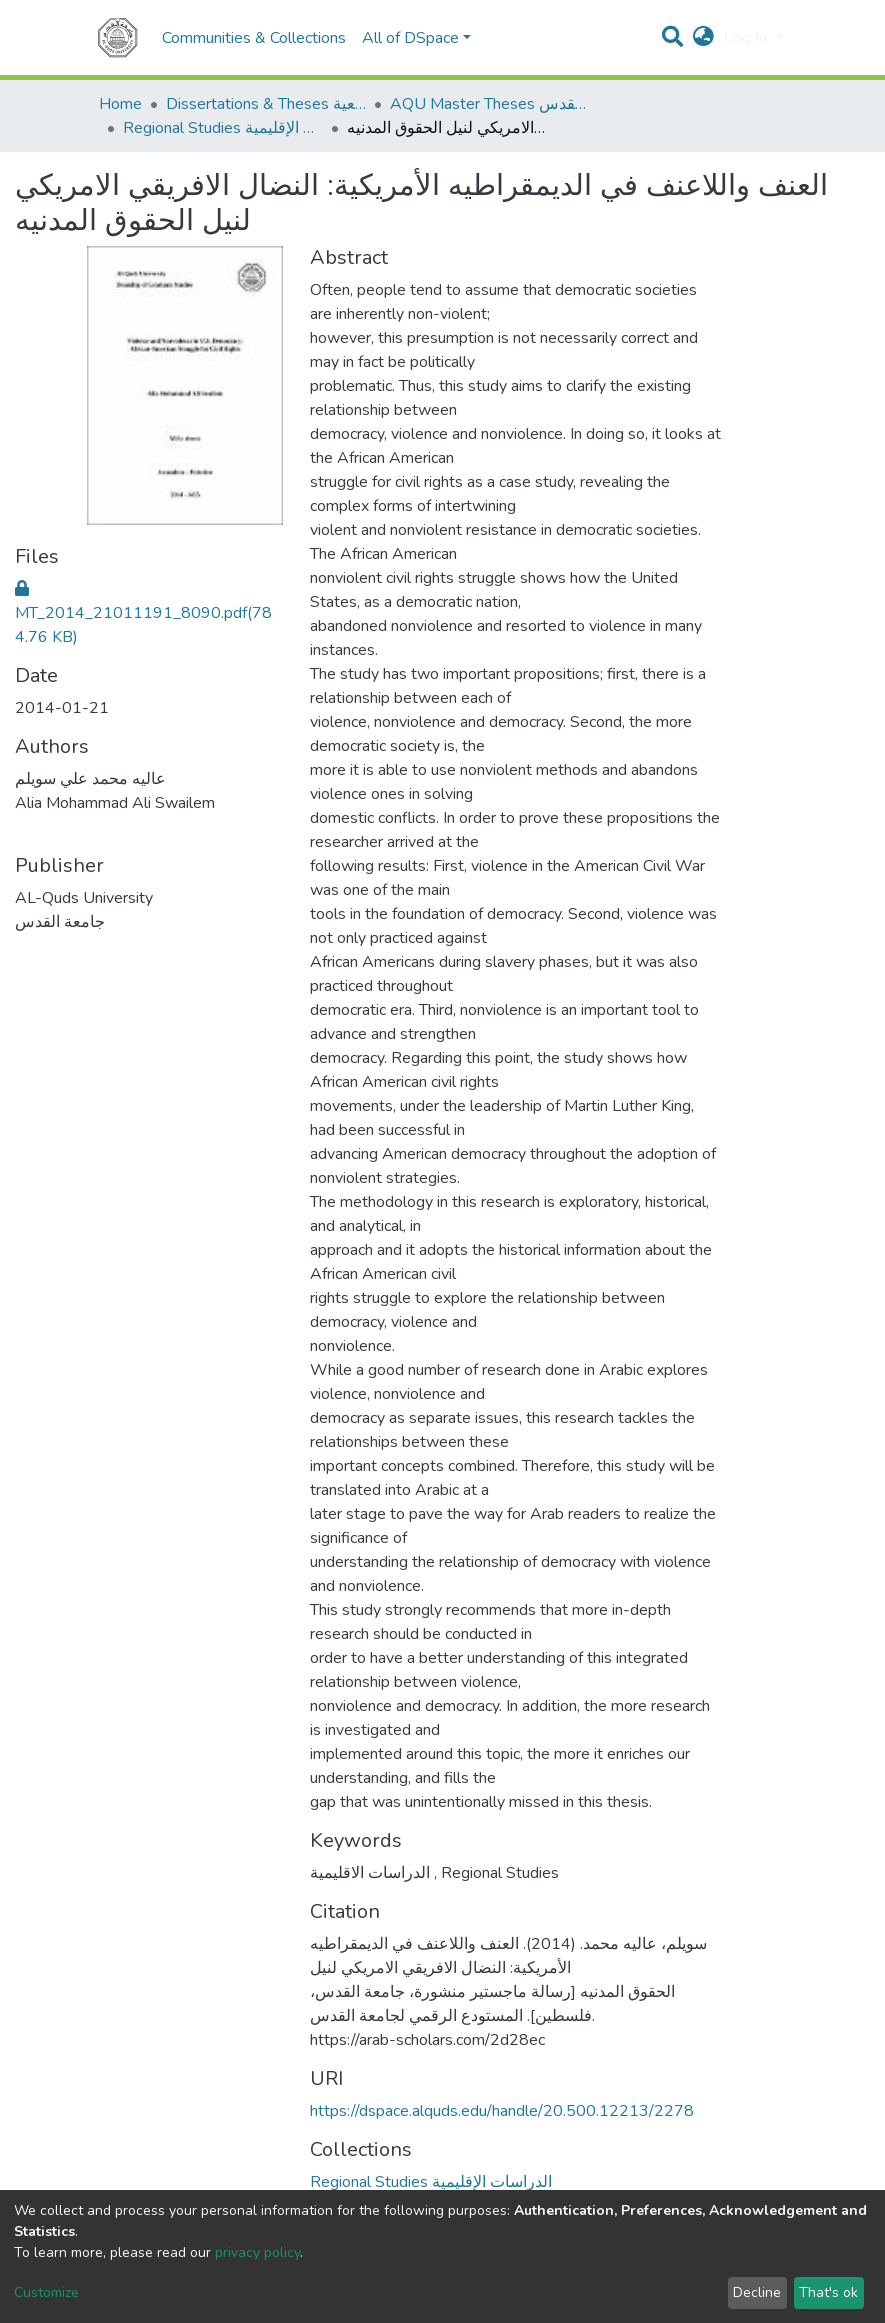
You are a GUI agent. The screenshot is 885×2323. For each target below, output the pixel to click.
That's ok (828, 2292)
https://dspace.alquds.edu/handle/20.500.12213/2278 (502, 2111)
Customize (46, 2292)
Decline (757, 2292)
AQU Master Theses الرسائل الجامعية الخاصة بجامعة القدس (490, 104)
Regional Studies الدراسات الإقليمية (223, 128)
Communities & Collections (254, 38)
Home (120, 104)
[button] (703, 38)
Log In (747, 38)
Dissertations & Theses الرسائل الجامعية (266, 104)
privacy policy (257, 2252)
